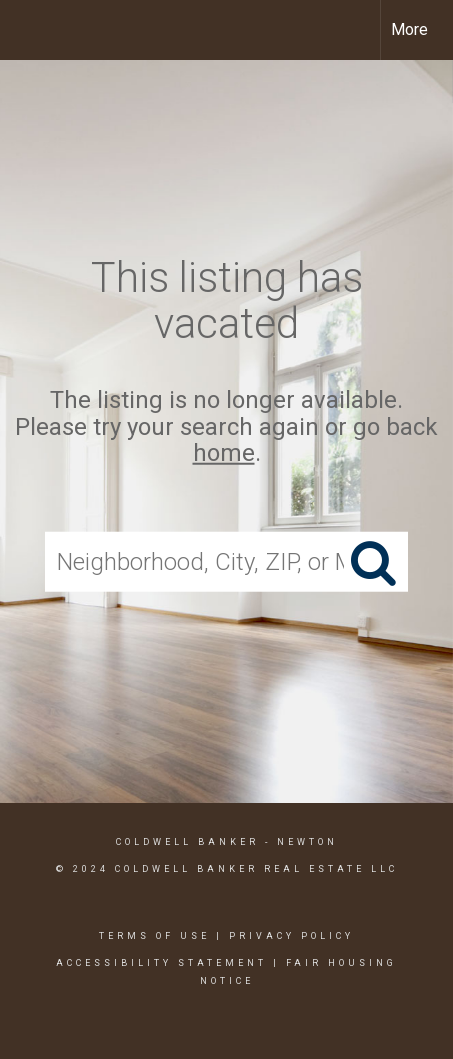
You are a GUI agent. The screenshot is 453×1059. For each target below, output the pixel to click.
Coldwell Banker (187, 842)
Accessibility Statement (161, 963)
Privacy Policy (291, 936)
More (409, 29)
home (224, 453)
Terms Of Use (154, 936)
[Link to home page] (33, 30)
